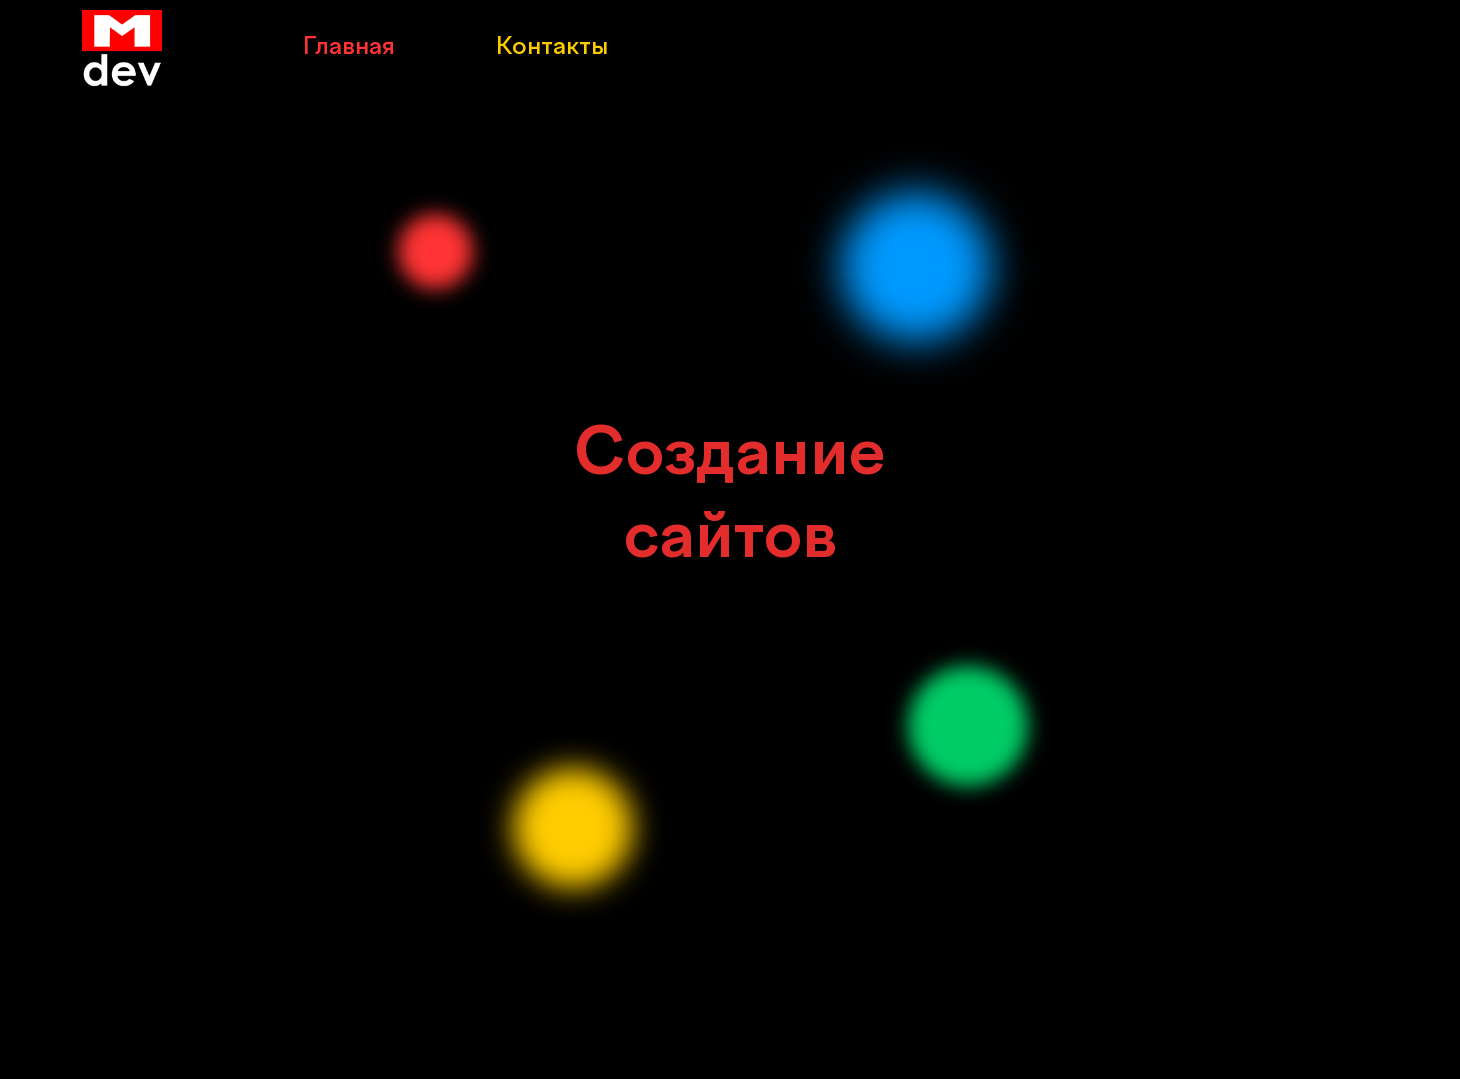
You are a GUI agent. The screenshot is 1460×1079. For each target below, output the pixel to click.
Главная (348, 47)
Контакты (551, 47)
